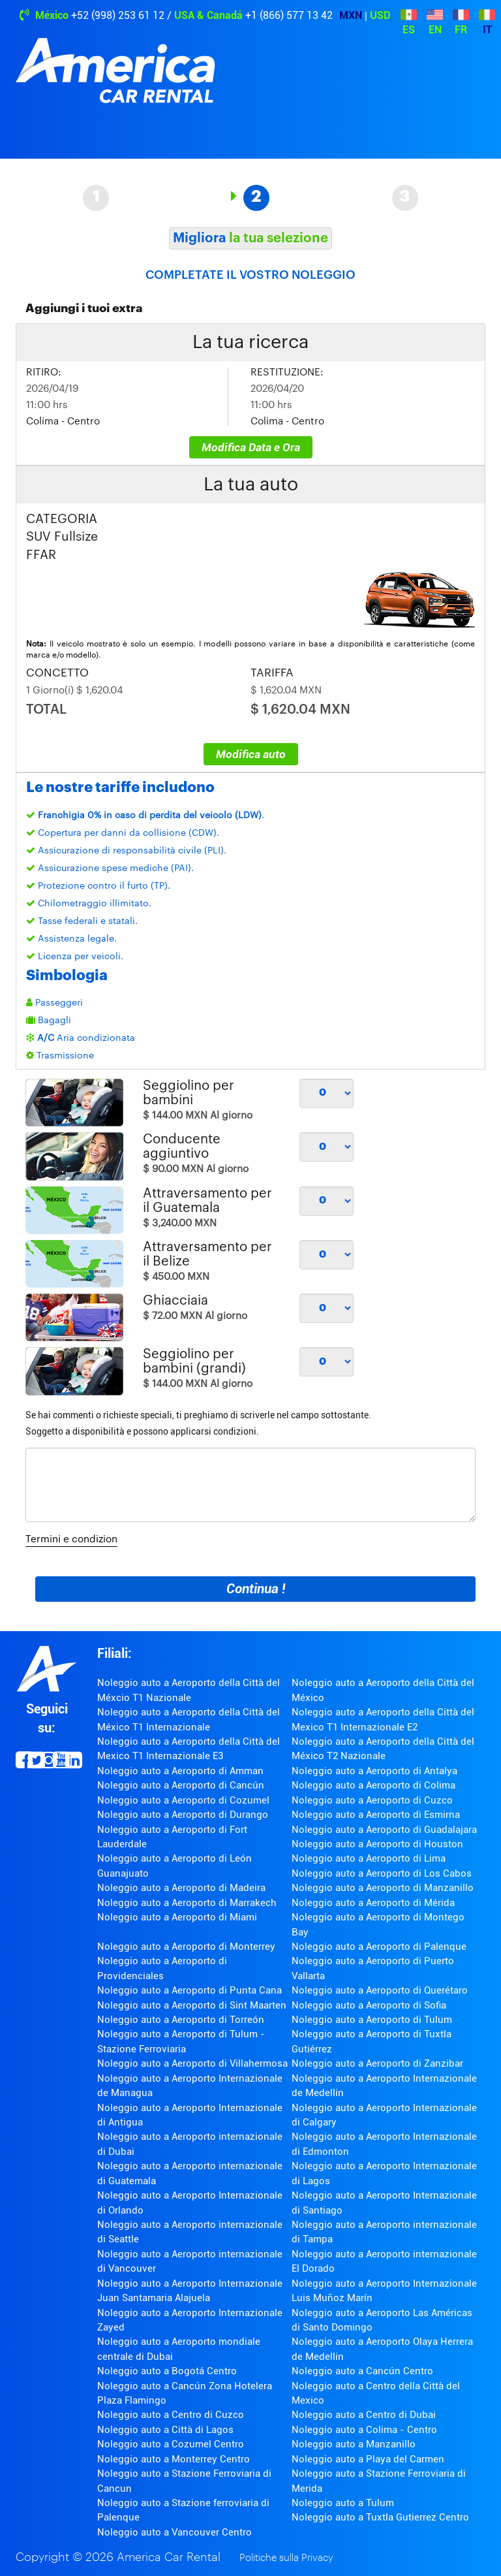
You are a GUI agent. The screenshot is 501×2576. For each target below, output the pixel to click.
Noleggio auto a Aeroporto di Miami (177, 1917)
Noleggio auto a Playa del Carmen (368, 2459)
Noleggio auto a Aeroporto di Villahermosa (192, 2063)
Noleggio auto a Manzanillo (354, 2444)
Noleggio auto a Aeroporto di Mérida (373, 1903)
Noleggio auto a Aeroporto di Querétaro (380, 1990)
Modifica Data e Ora (251, 447)
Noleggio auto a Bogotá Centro (167, 2371)
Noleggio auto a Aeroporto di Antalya (374, 1771)
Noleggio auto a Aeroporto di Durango (182, 1815)
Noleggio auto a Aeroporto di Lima (369, 1858)
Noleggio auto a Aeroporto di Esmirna (376, 1815)
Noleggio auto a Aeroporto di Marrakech (187, 1903)
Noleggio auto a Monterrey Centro (173, 2459)
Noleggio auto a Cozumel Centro (170, 2444)
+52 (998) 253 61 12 (117, 15)
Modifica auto (251, 754)
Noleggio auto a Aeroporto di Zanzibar (377, 2063)
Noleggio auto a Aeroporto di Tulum (372, 2020)
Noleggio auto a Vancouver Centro (174, 2532)
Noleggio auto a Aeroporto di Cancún (180, 1785)
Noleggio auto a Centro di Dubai (364, 2415)
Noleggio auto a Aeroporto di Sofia (369, 2005)
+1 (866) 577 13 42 (289, 15)
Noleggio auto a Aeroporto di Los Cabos (382, 1873)
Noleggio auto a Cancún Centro (362, 2371)
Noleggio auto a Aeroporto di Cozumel (183, 1800)
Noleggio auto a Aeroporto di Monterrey (186, 1946)
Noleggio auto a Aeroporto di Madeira (181, 1888)
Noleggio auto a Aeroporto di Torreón (180, 2020)
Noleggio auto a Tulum (343, 2503)
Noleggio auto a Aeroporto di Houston (377, 1844)
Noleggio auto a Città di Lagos (165, 2430)
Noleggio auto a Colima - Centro (364, 2430)
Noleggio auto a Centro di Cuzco (170, 2415)
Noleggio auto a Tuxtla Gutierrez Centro (380, 2517)
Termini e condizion (71, 1539)
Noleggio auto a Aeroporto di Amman (180, 1771)
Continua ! (255, 1589)
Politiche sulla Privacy (286, 2558)
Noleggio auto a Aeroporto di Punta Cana (189, 1990)
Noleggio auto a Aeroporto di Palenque (379, 1946)
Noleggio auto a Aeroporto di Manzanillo (383, 1888)
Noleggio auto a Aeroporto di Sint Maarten (191, 2005)
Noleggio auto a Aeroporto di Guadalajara (384, 1830)
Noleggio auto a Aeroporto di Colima (373, 1785)
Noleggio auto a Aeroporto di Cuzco (372, 1800)
